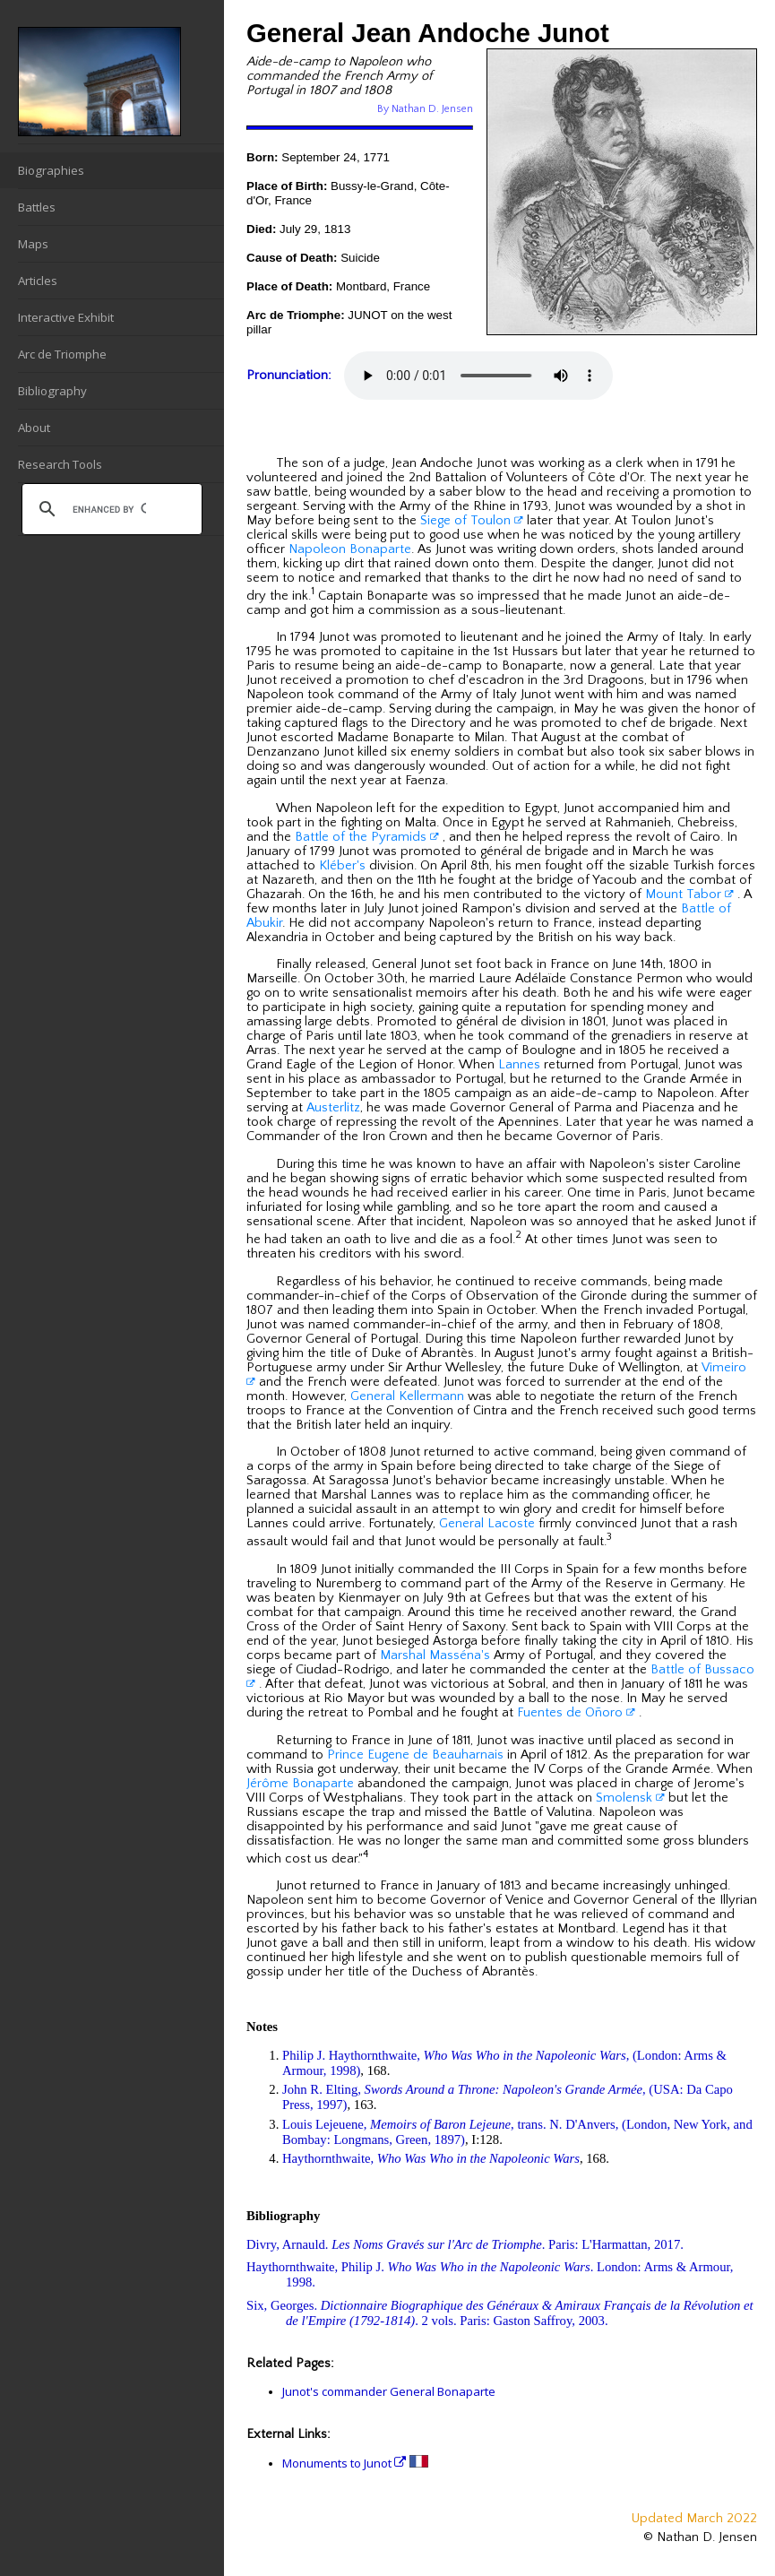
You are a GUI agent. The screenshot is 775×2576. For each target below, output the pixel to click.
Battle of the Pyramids (367, 837)
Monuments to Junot (344, 2463)
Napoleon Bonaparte (349, 549)
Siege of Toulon (471, 521)
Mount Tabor (689, 894)
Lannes (519, 1065)
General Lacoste (487, 1524)
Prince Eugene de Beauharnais (415, 1755)
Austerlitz (333, 1108)
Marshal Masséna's (435, 1655)
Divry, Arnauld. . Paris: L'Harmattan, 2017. (465, 2244)
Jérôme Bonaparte (300, 1783)
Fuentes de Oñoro (576, 1713)
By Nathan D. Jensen (425, 109)
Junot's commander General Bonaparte (388, 2391)
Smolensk (630, 1798)
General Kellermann (407, 1396)
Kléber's (342, 866)
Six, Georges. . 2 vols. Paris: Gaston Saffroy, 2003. (499, 2313)
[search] (109, 509)
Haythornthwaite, (431, 2158)
